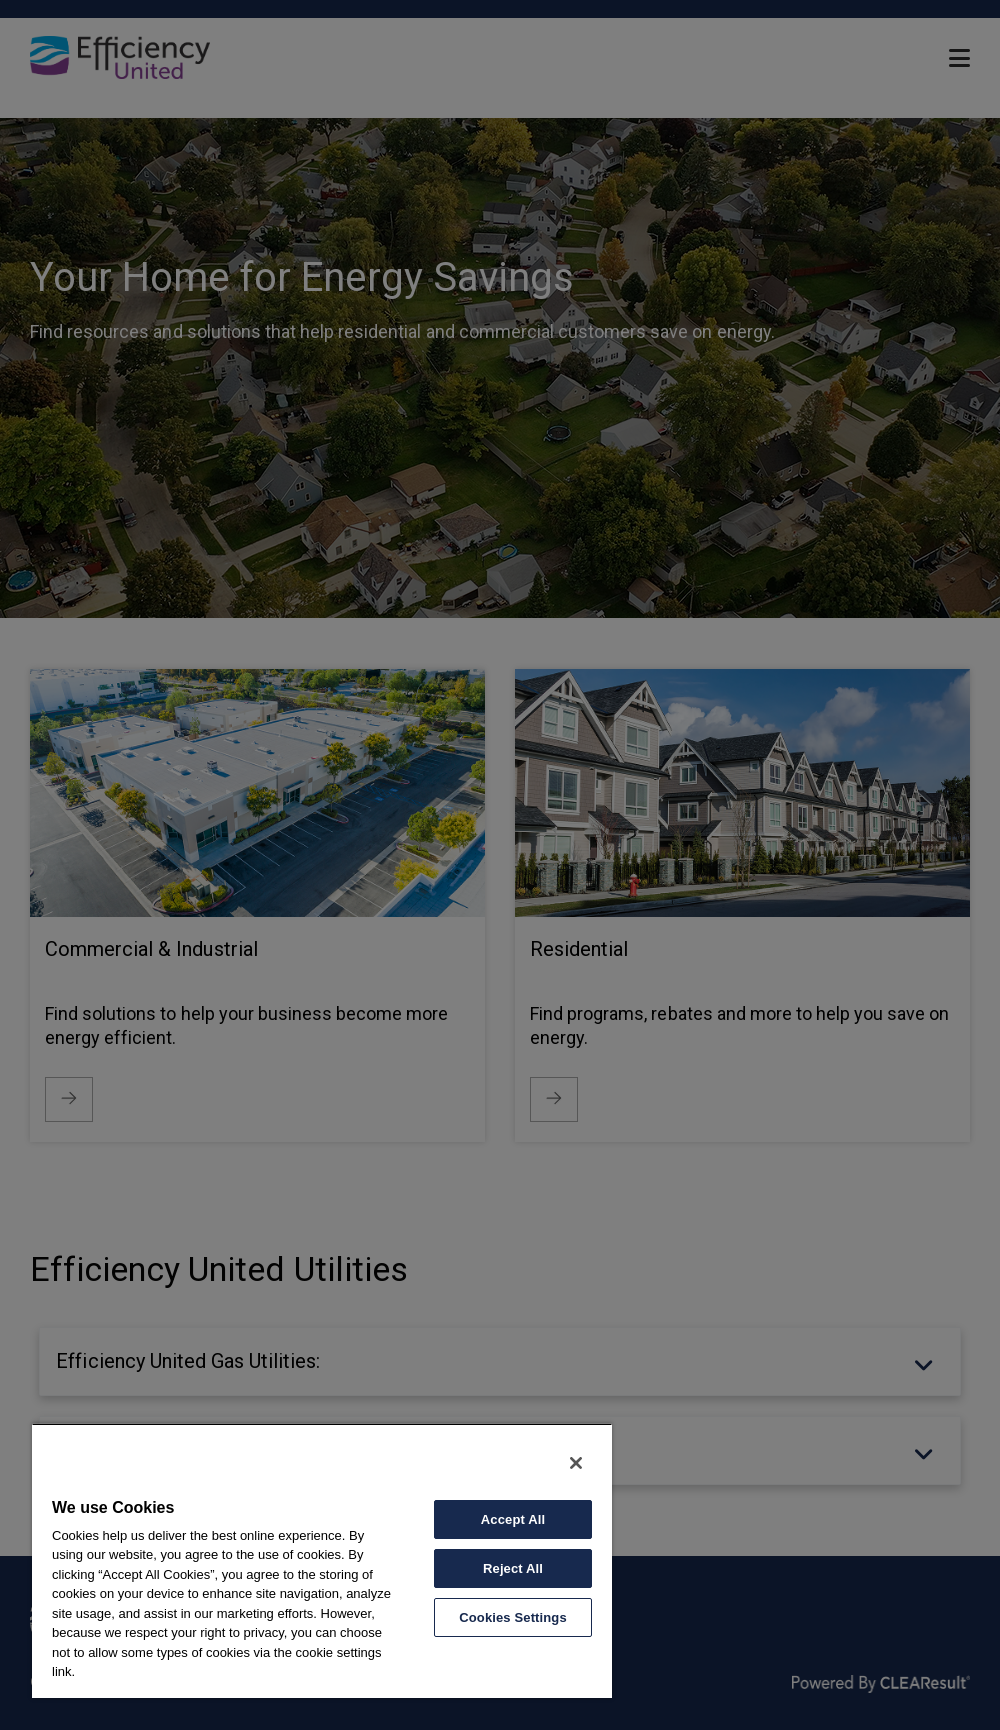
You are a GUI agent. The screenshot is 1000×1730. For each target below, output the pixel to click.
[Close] (576, 1463)
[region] (322, 1560)
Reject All (513, 1568)
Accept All (513, 1519)
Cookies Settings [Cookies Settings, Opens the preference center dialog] (513, 1617)
